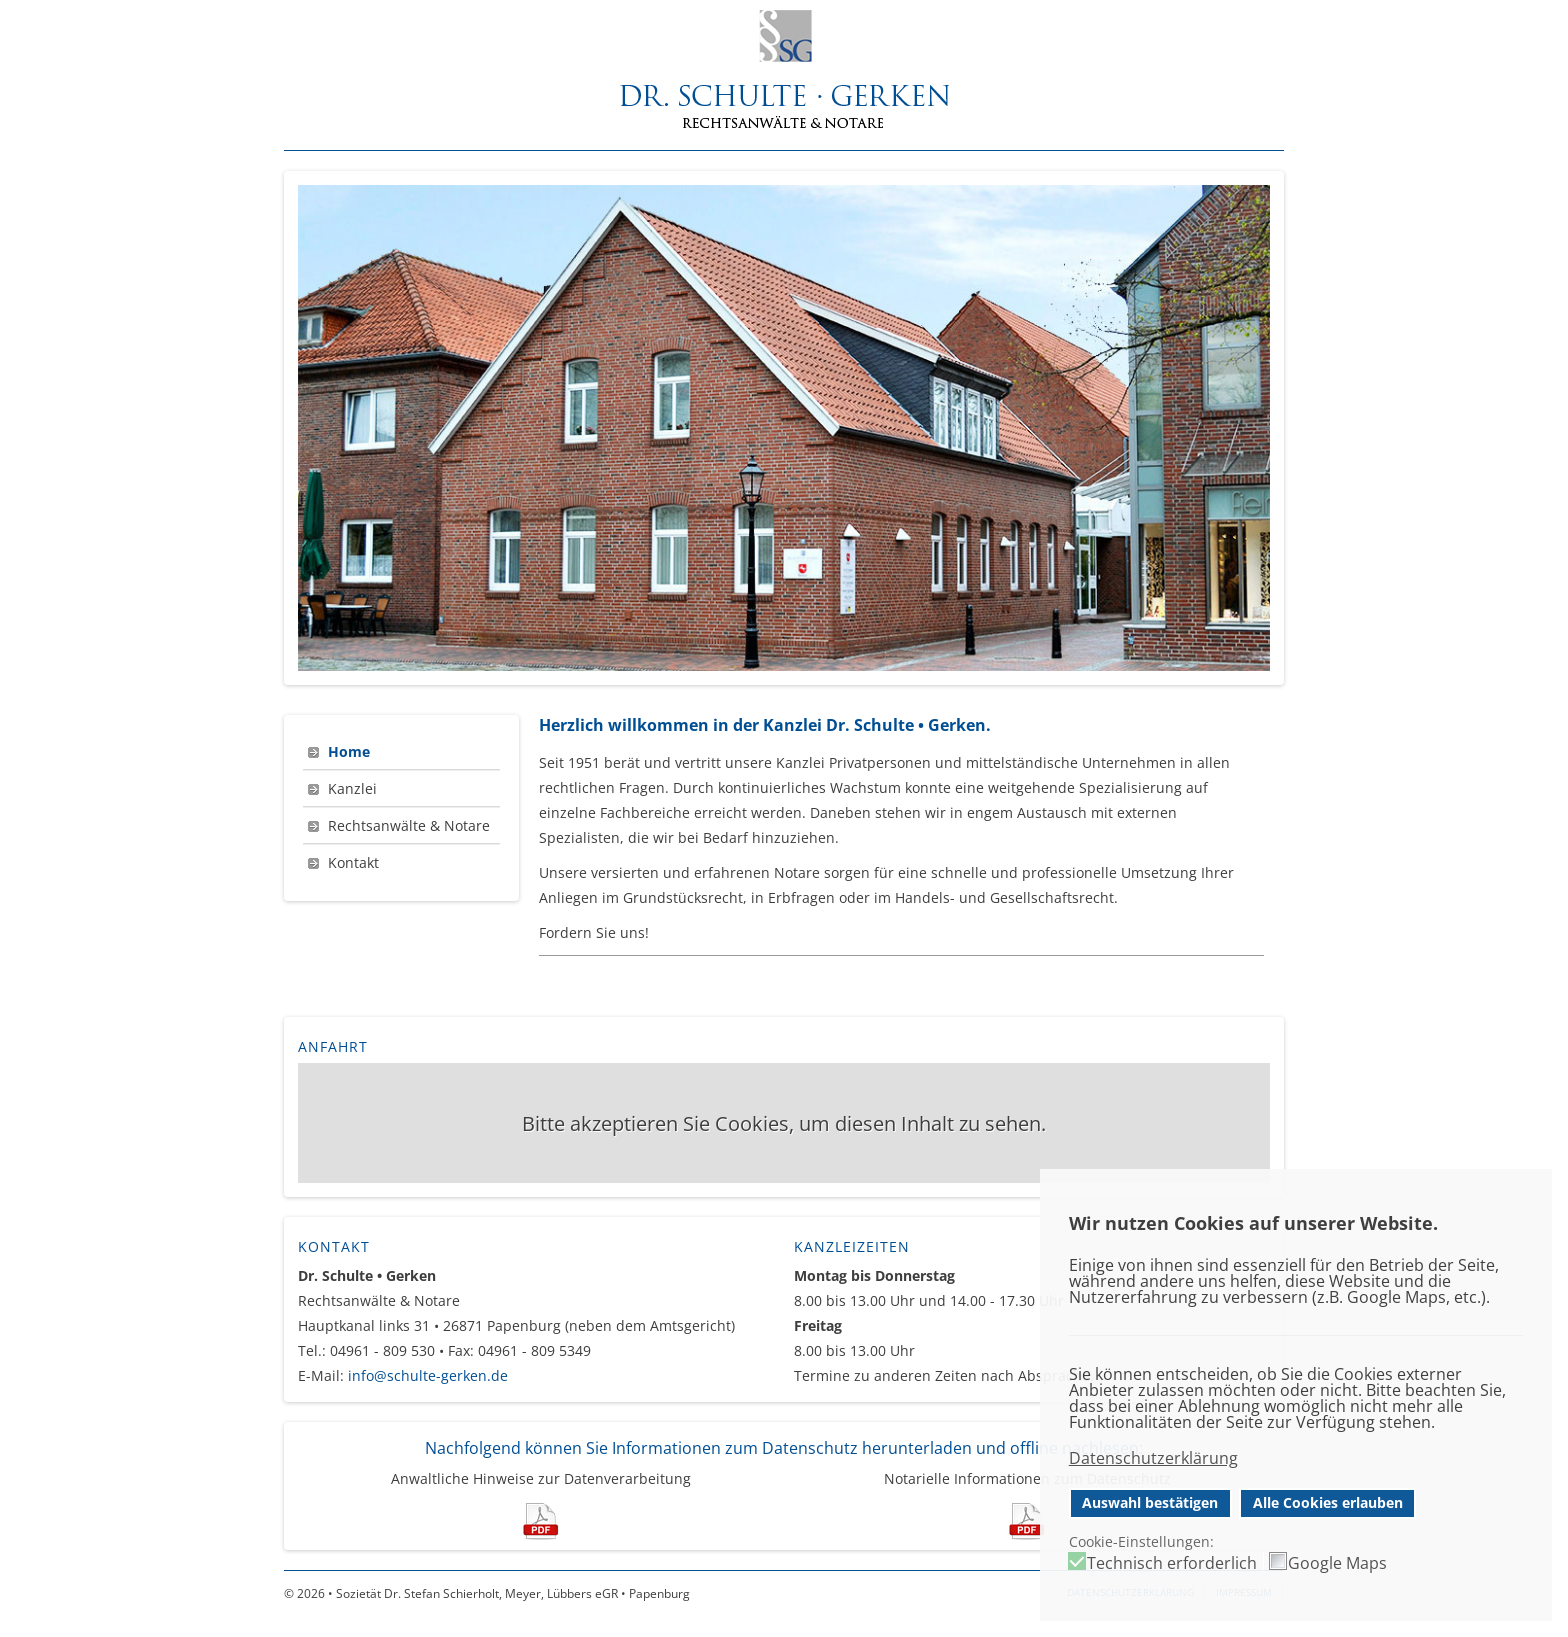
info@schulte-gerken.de (428, 1375)
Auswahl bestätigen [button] (1150, 1502)
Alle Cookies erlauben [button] (1328, 1502)
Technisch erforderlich (1172, 1563)
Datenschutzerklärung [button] (1153, 1458)
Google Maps (1337, 1563)
